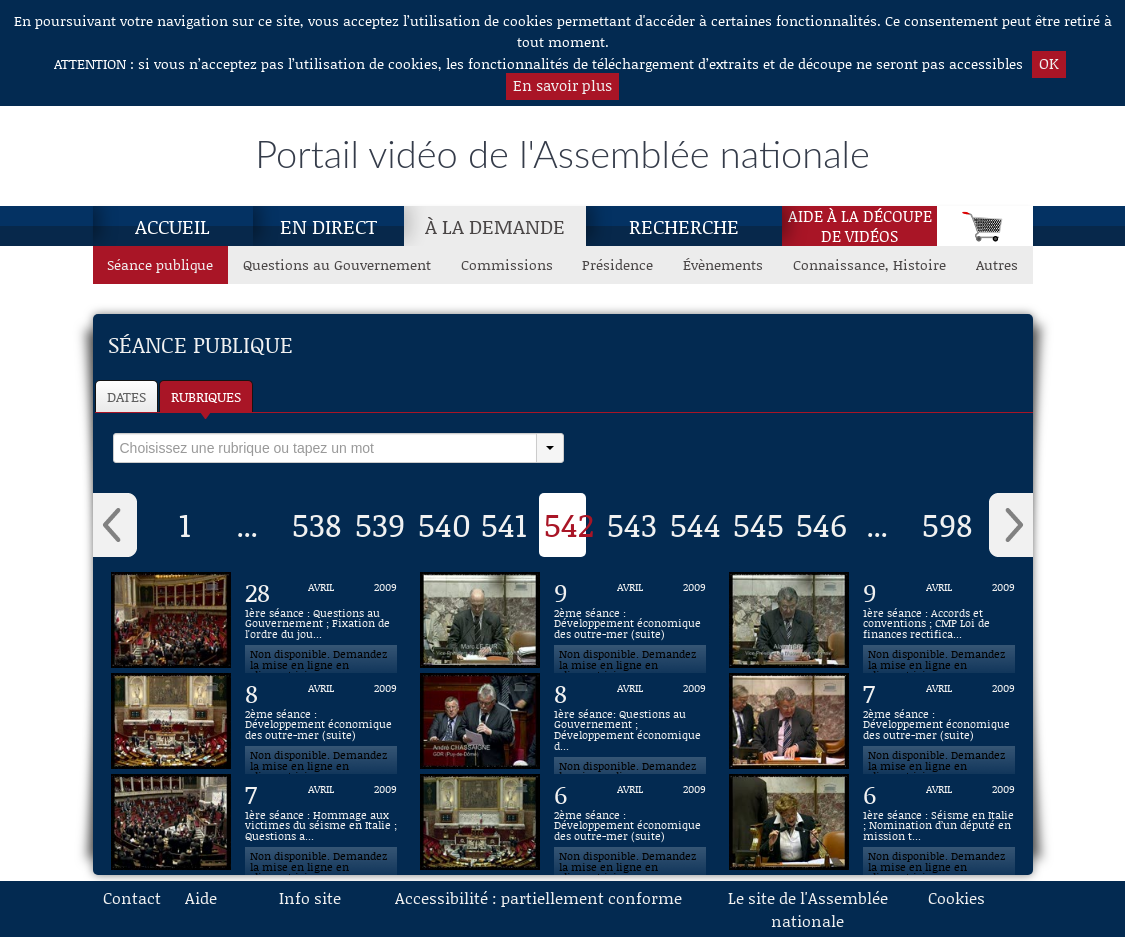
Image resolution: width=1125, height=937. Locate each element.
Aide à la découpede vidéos (860, 226)
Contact (132, 897)
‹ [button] (115, 525)
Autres (997, 264)
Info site (310, 897)
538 (316, 524)
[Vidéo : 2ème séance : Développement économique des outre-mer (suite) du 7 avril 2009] (939, 721)
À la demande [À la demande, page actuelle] (495, 226)
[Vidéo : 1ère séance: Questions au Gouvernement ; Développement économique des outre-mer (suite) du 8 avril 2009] (630, 721)
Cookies (956, 897)
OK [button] (1049, 63)
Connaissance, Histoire (869, 264)
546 (821, 524)
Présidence (617, 264)
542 (569, 524)
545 (758, 524)
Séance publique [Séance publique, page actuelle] (160, 264)
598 (947, 524)
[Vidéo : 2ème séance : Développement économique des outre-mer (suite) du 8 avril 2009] (321, 721)
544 (695, 524)
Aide (201, 897)
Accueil (172, 226)
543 (632, 524)
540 (444, 524)
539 (380, 524)
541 (504, 524)
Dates (126, 396)
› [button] (1011, 525)
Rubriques (206, 396)
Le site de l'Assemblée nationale (808, 909)
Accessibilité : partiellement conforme (538, 897)
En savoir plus (562, 85)
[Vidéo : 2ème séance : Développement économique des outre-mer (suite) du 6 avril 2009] (630, 822)
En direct (328, 226)
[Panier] (984, 226)
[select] (325, 448)
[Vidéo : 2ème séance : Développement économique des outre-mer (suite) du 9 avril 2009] (630, 620)
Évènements (723, 264)
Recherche (684, 226)
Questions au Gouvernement (337, 264)
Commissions (507, 264)
